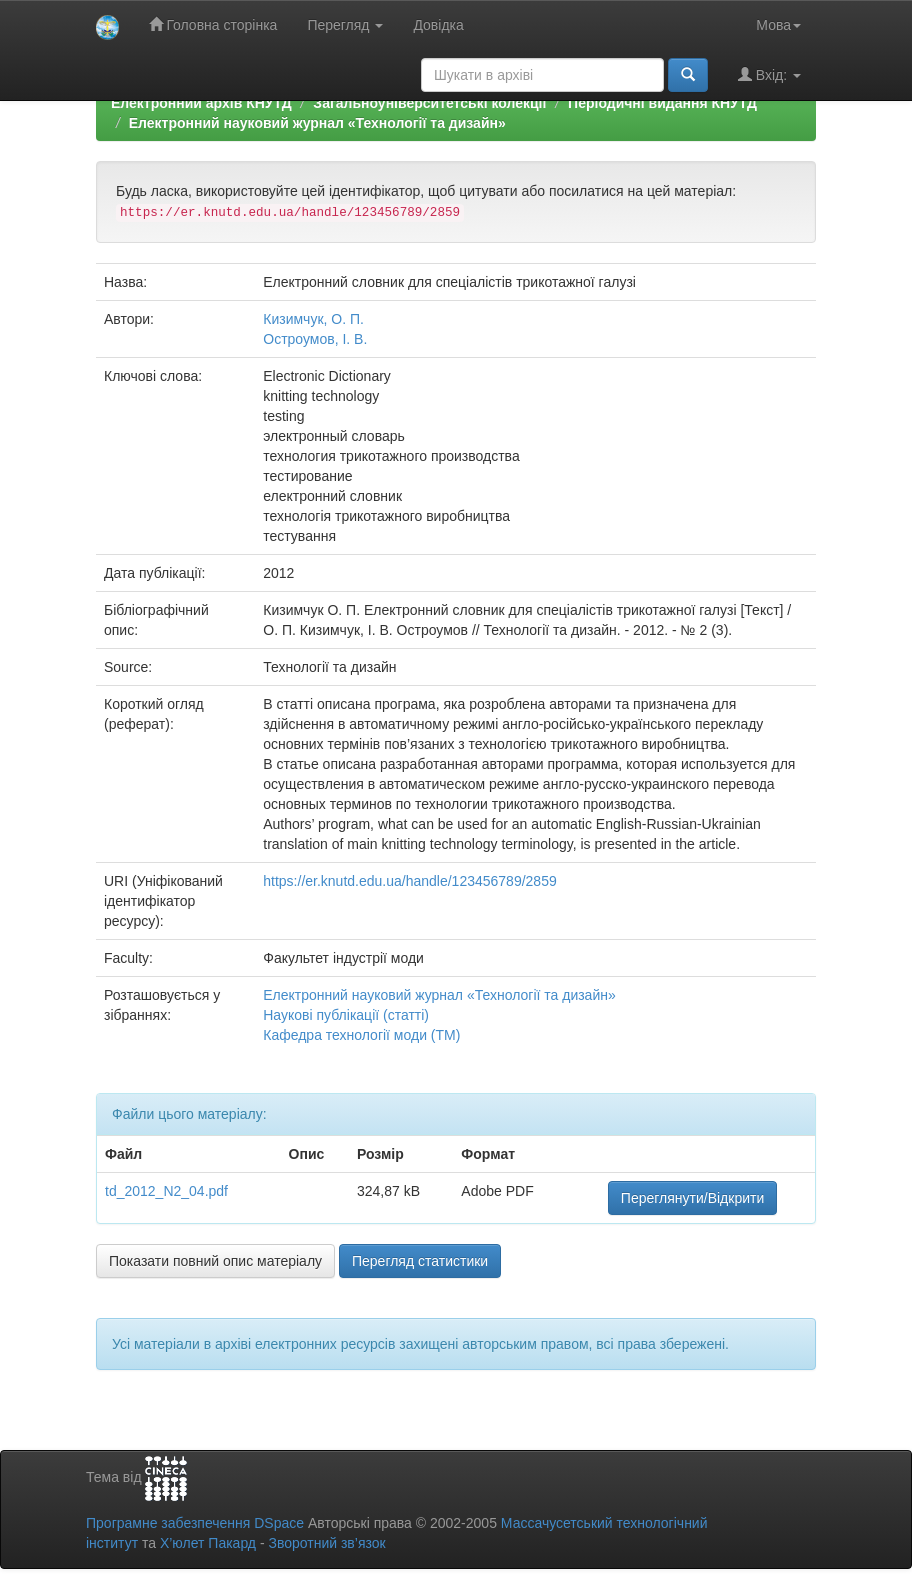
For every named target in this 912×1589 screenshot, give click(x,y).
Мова (778, 25)
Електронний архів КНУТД (201, 103)
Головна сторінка (213, 24)
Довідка (438, 25)
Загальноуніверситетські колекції (429, 103)
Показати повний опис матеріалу (215, 1261)
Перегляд (345, 25)
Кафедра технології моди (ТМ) (361, 1035)
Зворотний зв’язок (326, 1543)
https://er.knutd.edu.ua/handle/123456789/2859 (409, 881)
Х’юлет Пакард (208, 1543)
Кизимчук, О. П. (313, 319)
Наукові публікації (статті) (346, 1015)
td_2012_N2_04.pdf (166, 1191)
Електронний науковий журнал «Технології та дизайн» (317, 123)
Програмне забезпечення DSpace (195, 1523)
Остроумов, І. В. (315, 339)
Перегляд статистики (420, 1261)
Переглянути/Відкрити (692, 1198)
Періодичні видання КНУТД (662, 103)
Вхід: (769, 74)
